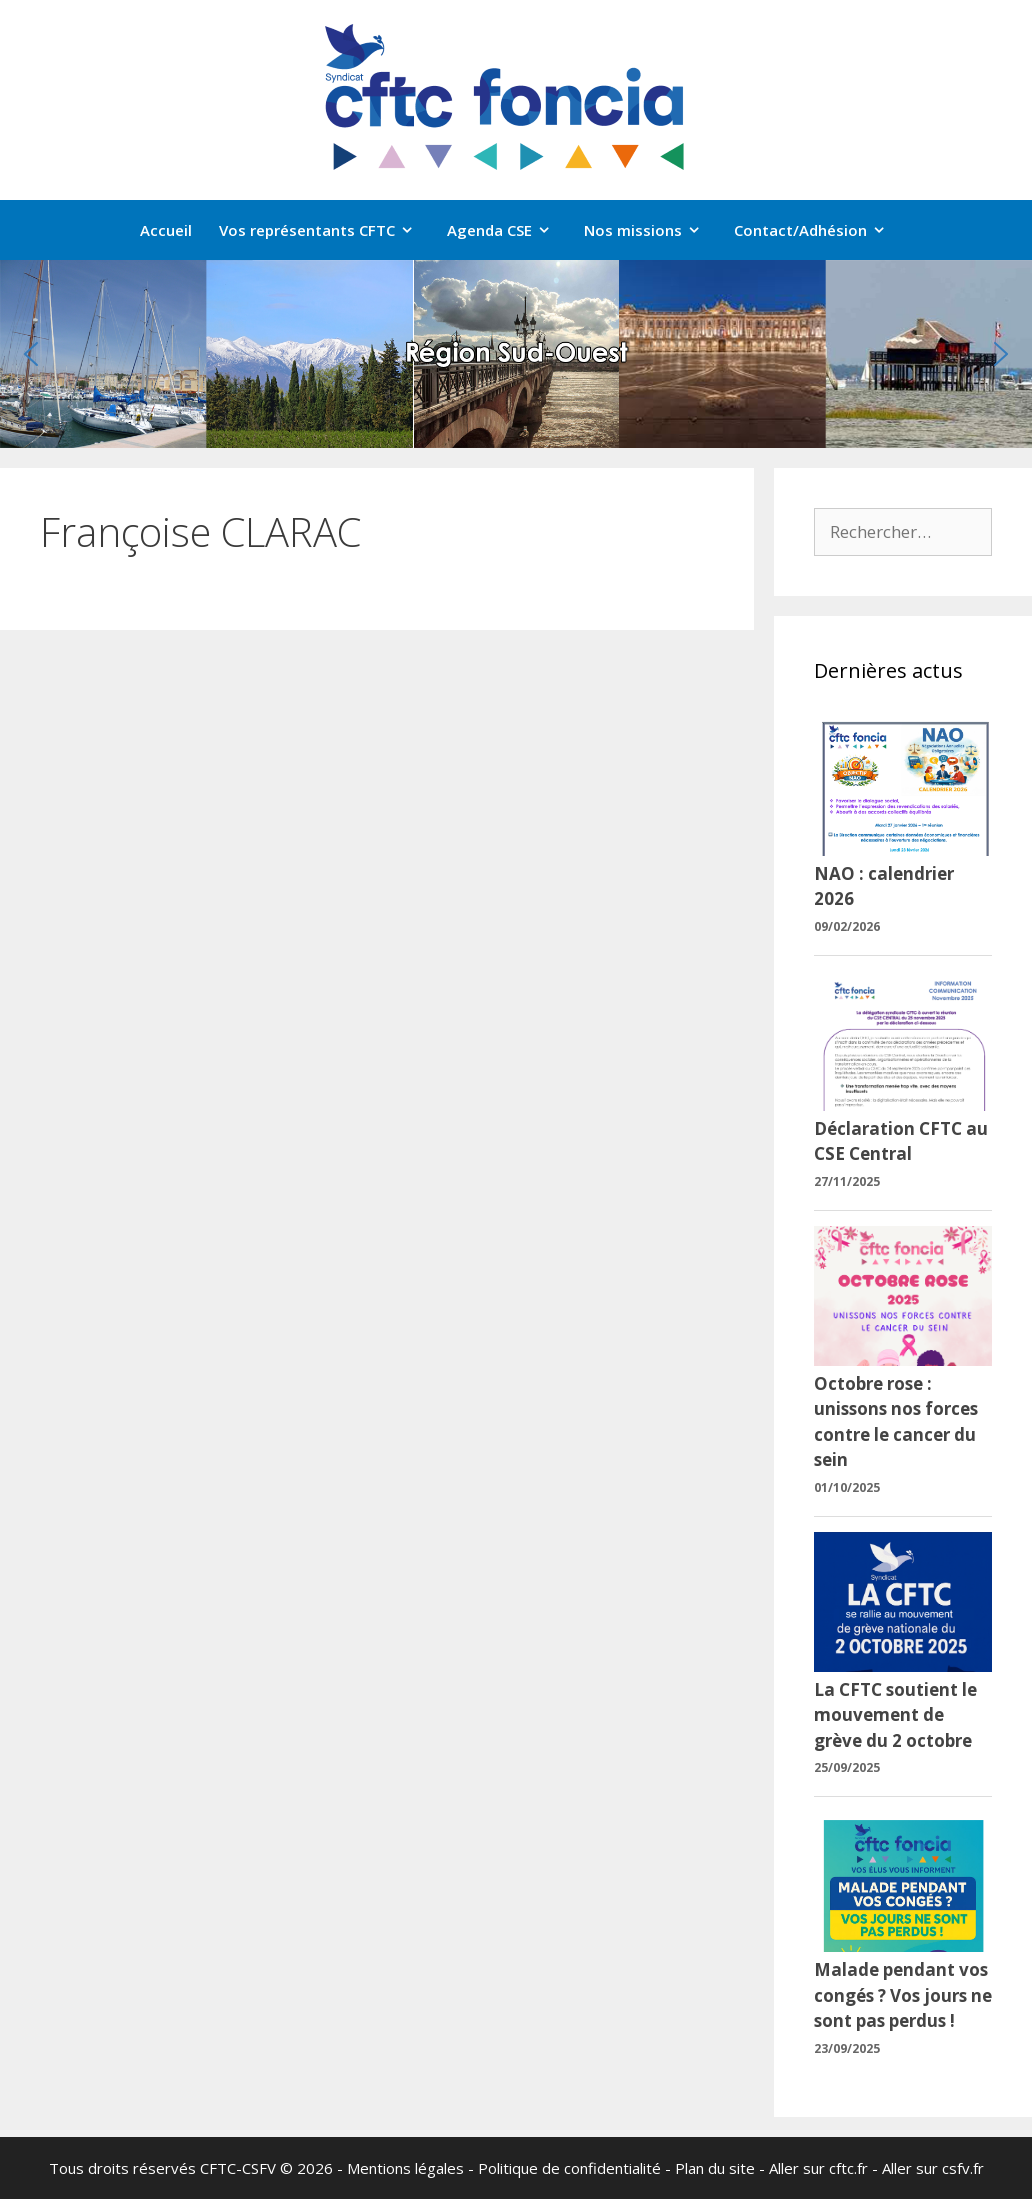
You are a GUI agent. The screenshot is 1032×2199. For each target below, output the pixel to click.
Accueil (166, 230)
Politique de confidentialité (569, 2168)
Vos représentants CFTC (326, 230)
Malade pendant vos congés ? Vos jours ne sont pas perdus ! (903, 1995)
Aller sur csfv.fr (933, 2168)
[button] (31, 354)
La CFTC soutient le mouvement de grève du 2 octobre (895, 1715)
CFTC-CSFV (238, 2168)
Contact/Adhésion (820, 230)
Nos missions (652, 230)
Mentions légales (405, 2168)
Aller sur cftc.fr (818, 2168)
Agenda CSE (509, 230)
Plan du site (715, 2168)
